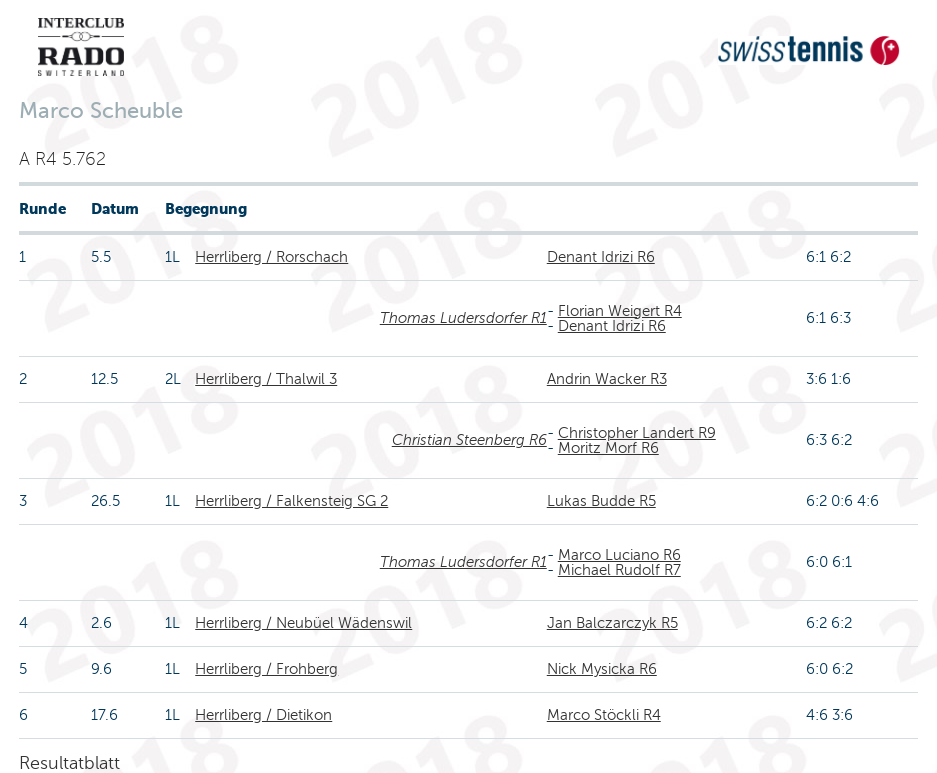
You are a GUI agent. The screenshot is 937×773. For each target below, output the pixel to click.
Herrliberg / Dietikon (263, 715)
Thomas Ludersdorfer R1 (463, 318)
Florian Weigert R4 (620, 311)
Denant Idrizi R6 (601, 257)
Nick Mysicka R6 (602, 669)
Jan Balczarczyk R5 (612, 623)
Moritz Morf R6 (608, 448)
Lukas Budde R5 (601, 501)
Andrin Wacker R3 (607, 379)
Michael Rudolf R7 (619, 570)
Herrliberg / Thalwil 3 (266, 379)
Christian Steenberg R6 (469, 440)
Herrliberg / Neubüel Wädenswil (303, 623)
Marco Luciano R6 (619, 555)
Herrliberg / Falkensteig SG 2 (291, 501)
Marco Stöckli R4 (604, 715)
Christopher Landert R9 (637, 433)
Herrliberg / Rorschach (271, 257)
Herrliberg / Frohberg (266, 669)
